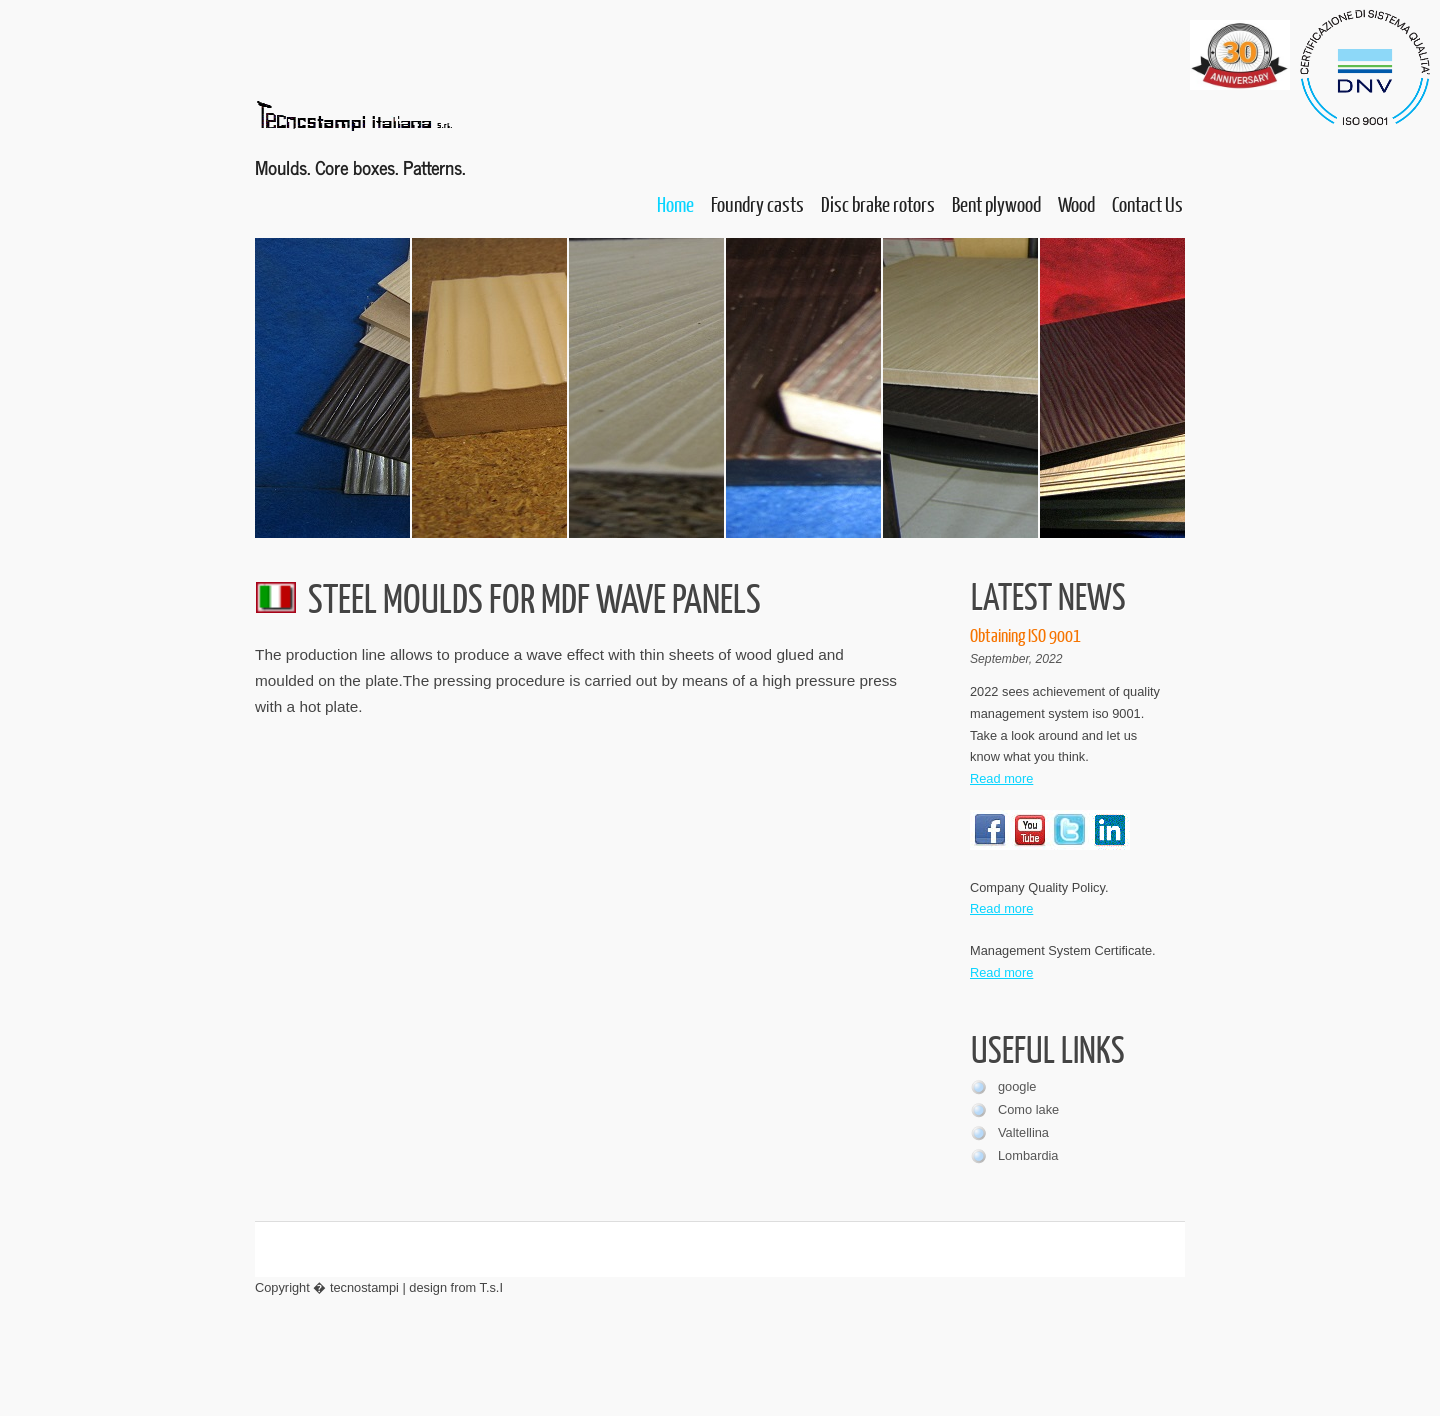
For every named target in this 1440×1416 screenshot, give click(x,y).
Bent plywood (996, 203)
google (1017, 1086)
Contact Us (1147, 203)
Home (675, 203)
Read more (1001, 778)
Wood (1076, 203)
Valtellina (1023, 1132)
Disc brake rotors (878, 203)
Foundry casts (757, 203)
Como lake (1028, 1109)
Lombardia (1028, 1155)
